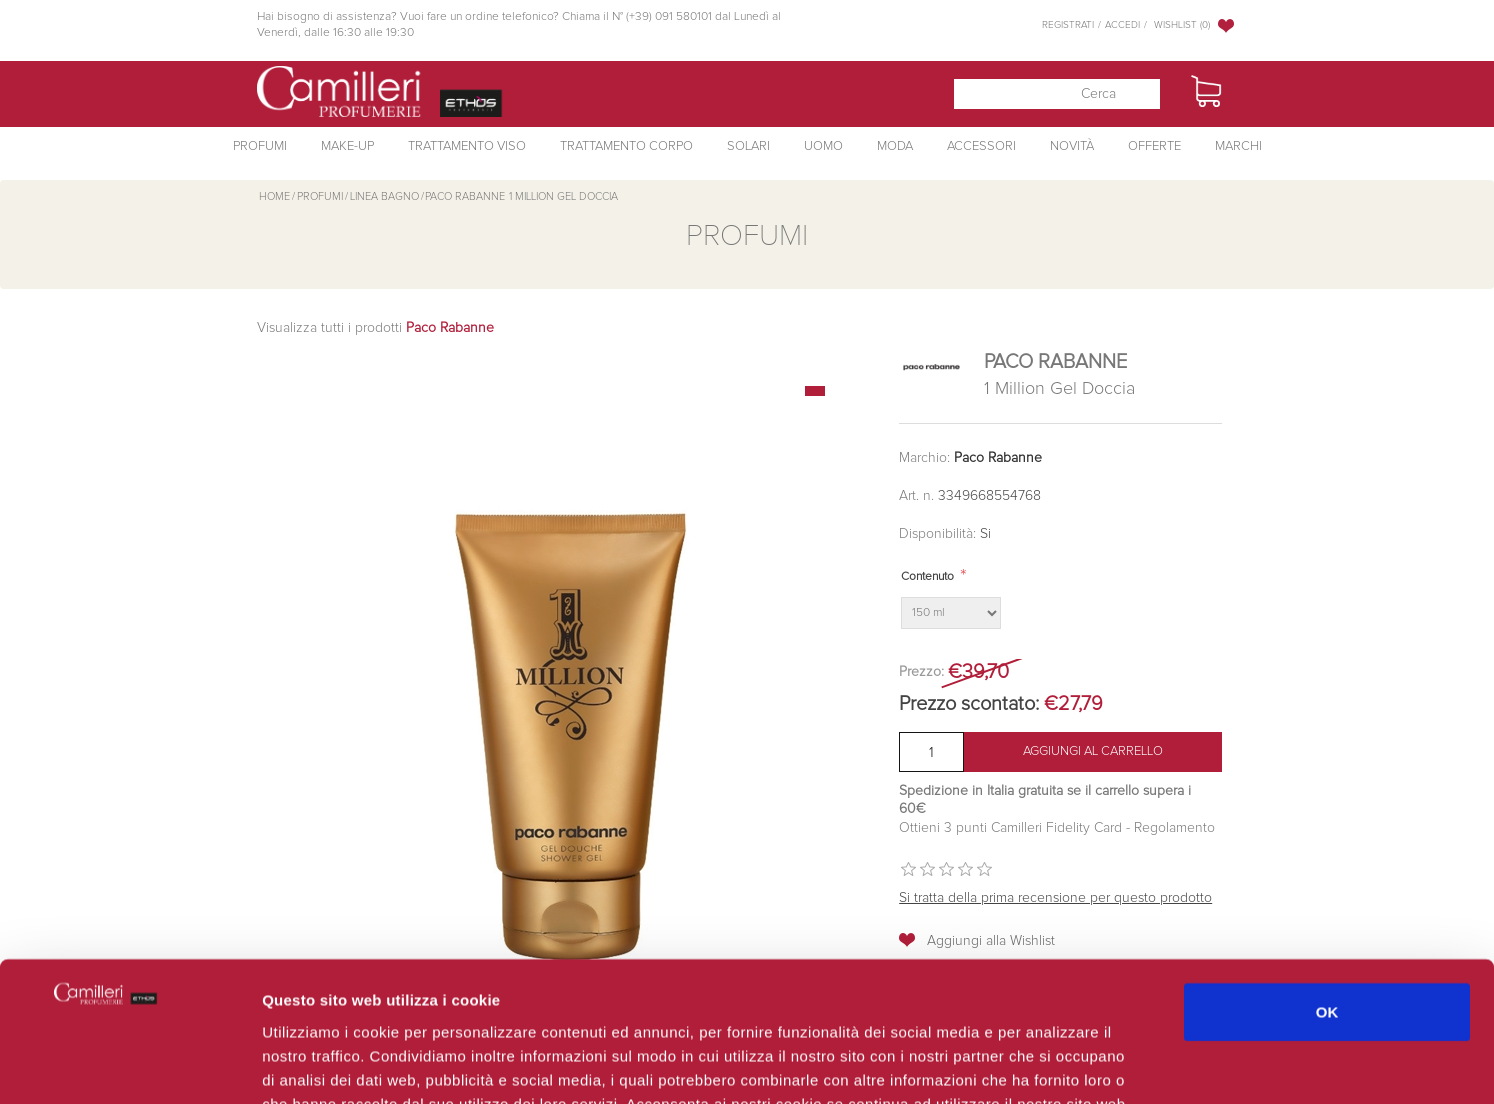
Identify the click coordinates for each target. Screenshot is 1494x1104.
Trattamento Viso (467, 146)
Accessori (981, 146)
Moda (895, 146)
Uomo (823, 146)
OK (1327, 891)
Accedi (1122, 25)
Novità (1072, 146)
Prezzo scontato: (969, 704)
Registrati (1068, 25)
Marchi (1238, 146)
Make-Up (347, 146)
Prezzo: (921, 672)
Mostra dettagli (1062, 1064)
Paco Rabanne (998, 458)
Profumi (260, 146)
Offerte (1154, 146)
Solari (748, 146)
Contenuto (927, 577)
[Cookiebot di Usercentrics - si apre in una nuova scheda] (129, 1065)
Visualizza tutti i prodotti (375, 328)
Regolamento (1172, 828)
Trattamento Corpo (626, 146)
